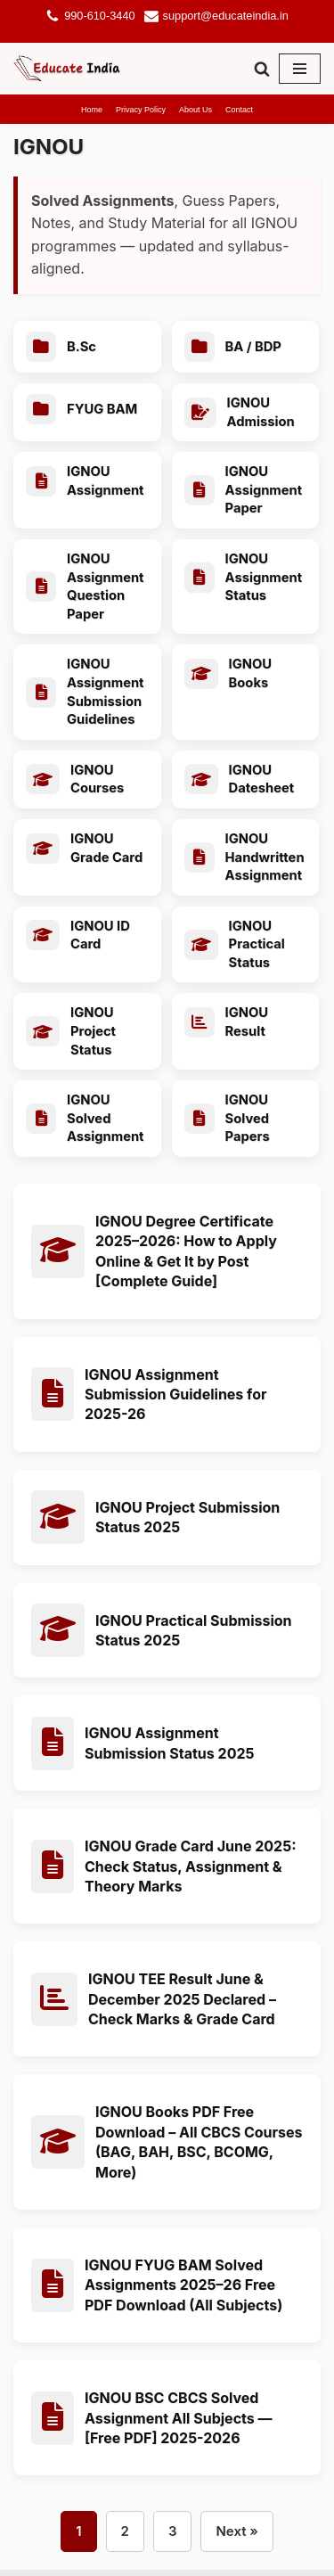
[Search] (262, 69)
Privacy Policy (141, 109)
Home (91, 109)
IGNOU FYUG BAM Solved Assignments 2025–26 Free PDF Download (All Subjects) (183, 2291)
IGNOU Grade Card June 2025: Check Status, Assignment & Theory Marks (190, 1872)
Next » (236, 2537)
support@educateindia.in (226, 15)
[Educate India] (66, 68)
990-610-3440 (99, 15)
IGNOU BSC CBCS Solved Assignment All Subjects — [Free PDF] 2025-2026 (179, 2424)
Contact (239, 109)
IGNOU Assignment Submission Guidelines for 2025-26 (175, 1401)
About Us (195, 109)
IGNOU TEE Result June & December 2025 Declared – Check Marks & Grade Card (182, 2005)
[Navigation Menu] (300, 68)
